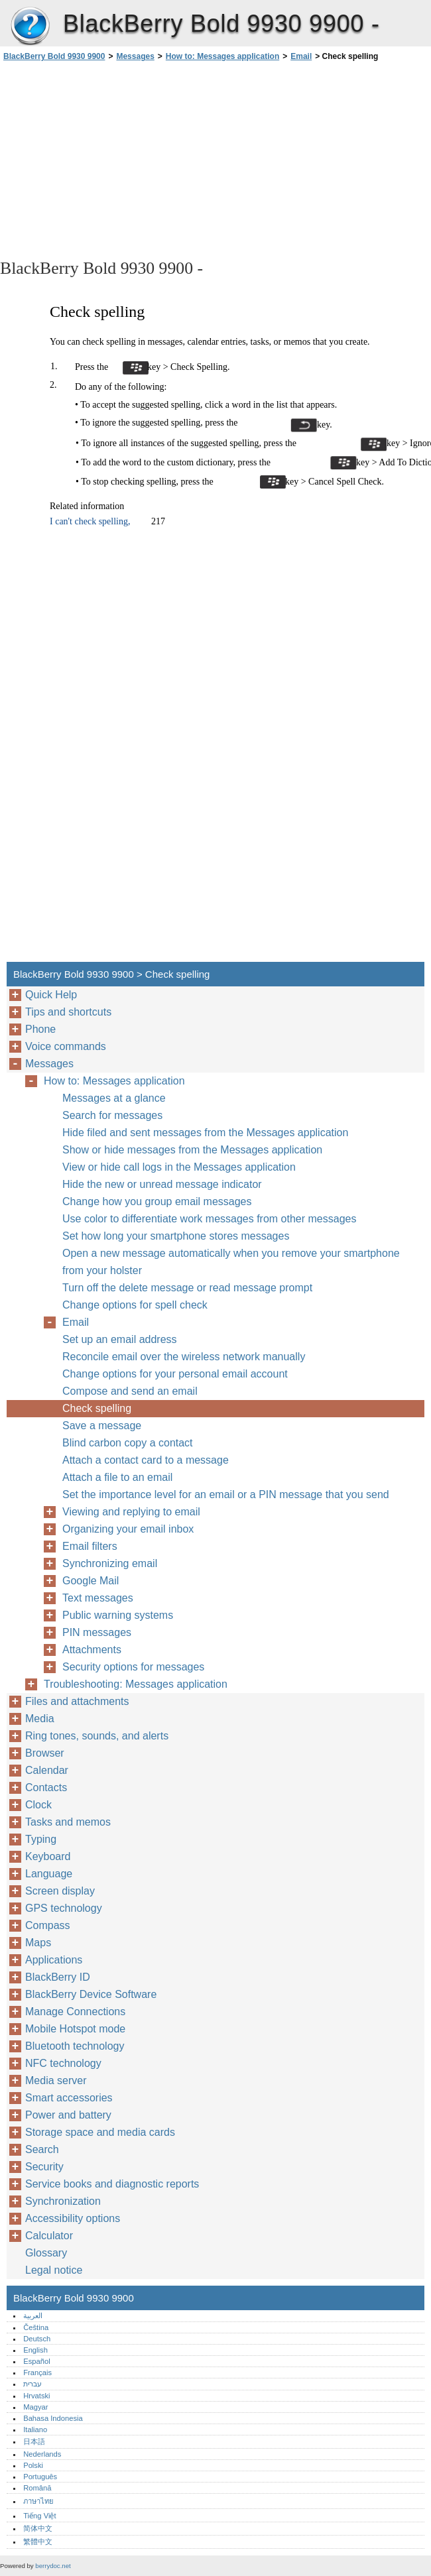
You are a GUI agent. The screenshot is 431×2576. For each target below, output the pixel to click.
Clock (38, 1804)
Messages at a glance (114, 1098)
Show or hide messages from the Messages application (192, 1149)
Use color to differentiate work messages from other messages (209, 1218)
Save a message (101, 1425)
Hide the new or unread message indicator (162, 1184)
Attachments (91, 1649)
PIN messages (96, 1632)
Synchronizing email (109, 1563)
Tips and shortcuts (68, 1012)
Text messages (97, 1598)
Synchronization (63, 2201)
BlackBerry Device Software (90, 1994)
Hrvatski (36, 2396)
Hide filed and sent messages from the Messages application (205, 1132)
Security (44, 2166)
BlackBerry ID (57, 1977)
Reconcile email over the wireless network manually (183, 1356)
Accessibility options (72, 2218)
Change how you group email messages (157, 1201)
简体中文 (37, 2528)
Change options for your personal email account (175, 1373)
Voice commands (65, 1046)
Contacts (46, 1787)
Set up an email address (119, 1339)
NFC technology (63, 2063)
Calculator (49, 2235)
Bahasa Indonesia (53, 2418)
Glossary (46, 2252)
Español (36, 2361)
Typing (40, 1839)
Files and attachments (77, 1701)
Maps (38, 1942)
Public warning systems (117, 1615)
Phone (40, 1029)
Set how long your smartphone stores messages (175, 1236)
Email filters (89, 1546)
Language (48, 1873)
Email (301, 56)
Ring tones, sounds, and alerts (96, 1735)
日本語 (34, 2441)
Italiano (35, 2429)
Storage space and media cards (100, 2132)
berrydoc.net (52, 2565)
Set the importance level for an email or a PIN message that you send (225, 1494)
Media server (55, 2080)
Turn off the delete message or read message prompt (187, 1287)
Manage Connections (75, 2011)
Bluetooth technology (74, 2046)
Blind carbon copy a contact (127, 1442)
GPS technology (63, 1908)
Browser (44, 1753)
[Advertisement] (118, 159)
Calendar (46, 1770)
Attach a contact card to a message (145, 1460)
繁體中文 (37, 2542)
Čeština (35, 2327)
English (35, 2350)
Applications (53, 1959)
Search (42, 2149)
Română (37, 2488)
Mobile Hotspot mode (75, 2028)
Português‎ (40, 2477)
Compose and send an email (130, 1391)
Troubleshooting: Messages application (135, 1684)
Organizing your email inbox (128, 1529)
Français (37, 2372)
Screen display (60, 1891)
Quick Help (51, 994)
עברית (32, 2384)
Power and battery (68, 2115)
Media (39, 1718)
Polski (33, 2465)
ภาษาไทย (38, 2501)
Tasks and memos (68, 1822)
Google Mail (90, 1580)
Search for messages (112, 1115)
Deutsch (36, 2339)
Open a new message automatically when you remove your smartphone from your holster (231, 1262)
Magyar (35, 2407)
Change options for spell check (135, 1305)
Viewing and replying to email (131, 1511)
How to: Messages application (222, 56)
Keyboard (48, 1856)
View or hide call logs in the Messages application (179, 1167)
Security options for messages (133, 1666)
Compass (47, 1925)
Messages (135, 56)
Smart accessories (69, 2097)
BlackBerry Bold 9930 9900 (30, 26)
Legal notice (53, 2270)
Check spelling (96, 1408)
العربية (32, 2315)
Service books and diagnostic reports (112, 2184)
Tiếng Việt (39, 2516)
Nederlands (42, 2454)
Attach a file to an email (117, 1477)
